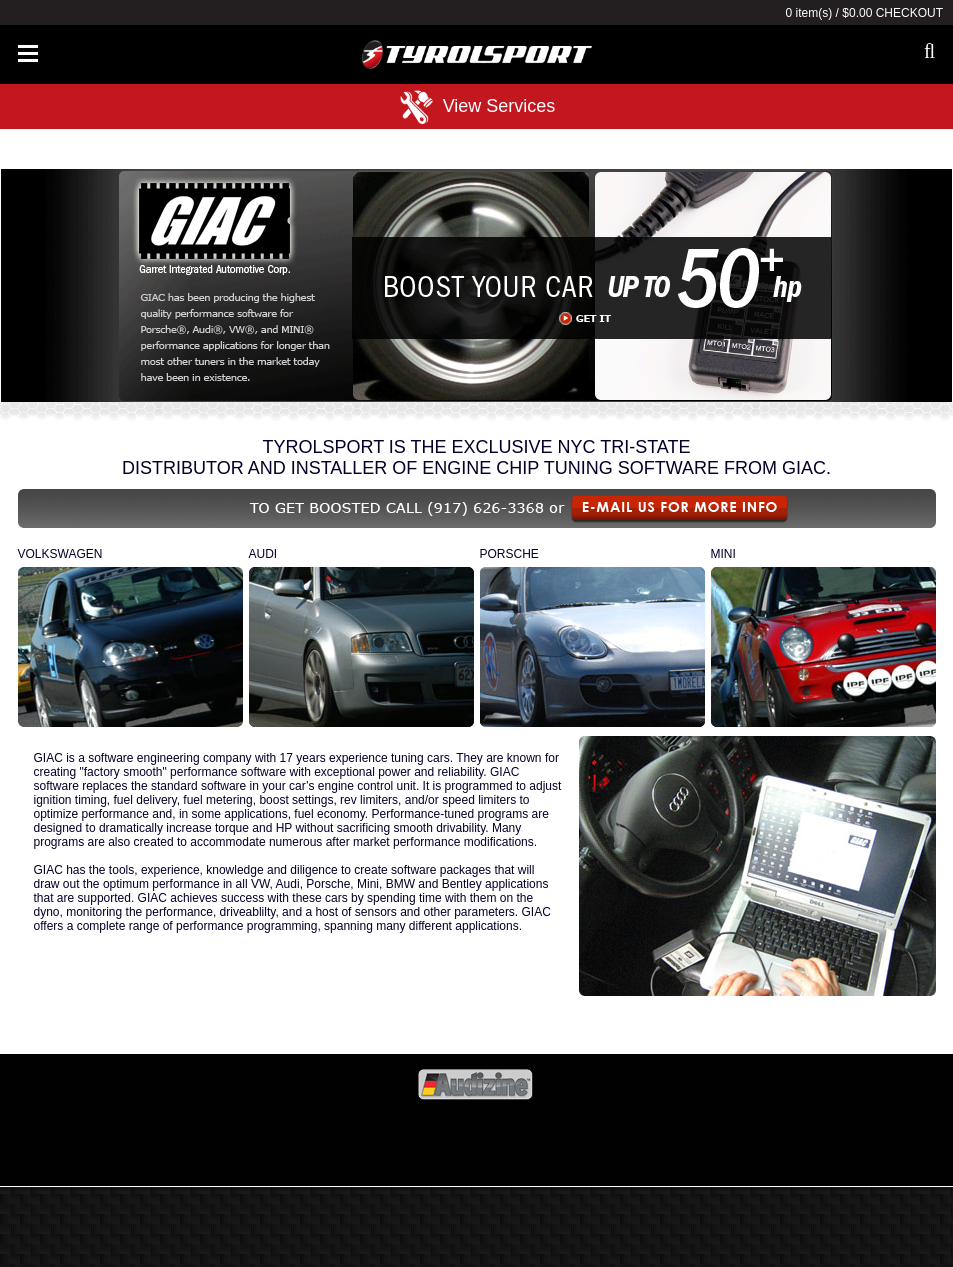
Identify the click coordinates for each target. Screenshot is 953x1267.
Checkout (909, 13)
